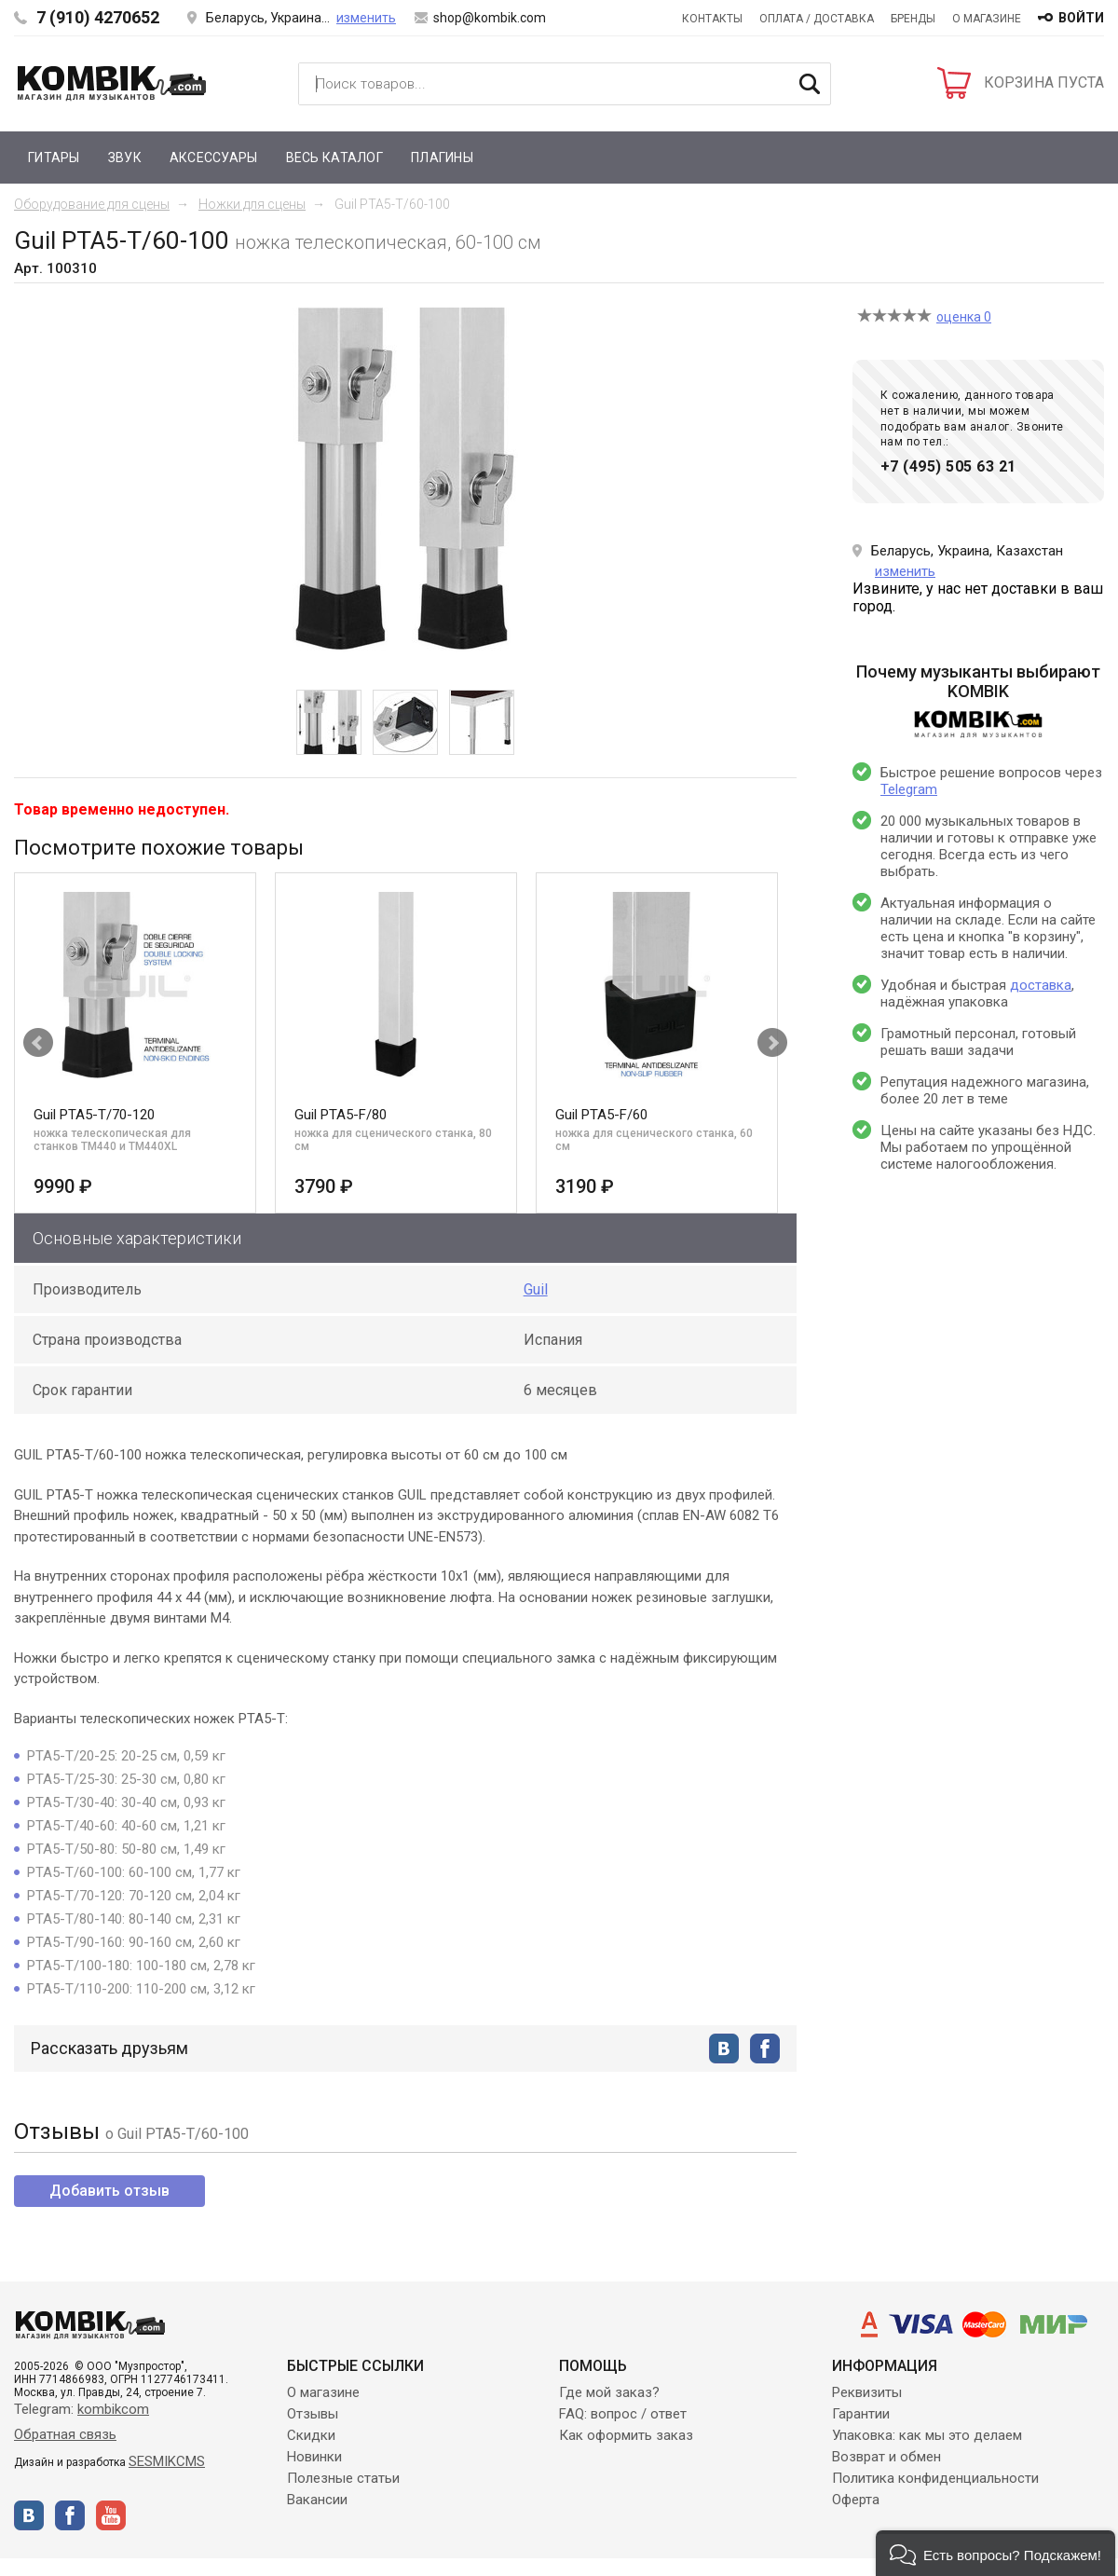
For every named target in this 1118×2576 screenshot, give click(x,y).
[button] (995, 2553)
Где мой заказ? (609, 2392)
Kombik (112, 82)
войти (1081, 17)
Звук (125, 157)
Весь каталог (334, 157)
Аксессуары (214, 157)
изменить (366, 17)
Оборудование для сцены (92, 204)
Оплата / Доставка (816, 18)
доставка (1040, 985)
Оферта (855, 2499)
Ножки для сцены (252, 204)
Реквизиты (867, 2392)
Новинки (314, 2456)
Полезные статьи (343, 2478)
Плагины (442, 157)
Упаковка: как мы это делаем (927, 2435)
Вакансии (317, 2499)
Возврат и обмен (886, 2456)
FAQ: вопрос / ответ (623, 2413)
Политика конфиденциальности (935, 2478)
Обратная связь (65, 2434)
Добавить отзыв (109, 2190)
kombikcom (113, 2409)
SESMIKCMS (167, 2461)
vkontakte (724, 2048)
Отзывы (312, 2413)
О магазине (986, 18)
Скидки (311, 2435)
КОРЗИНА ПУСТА (1044, 82)
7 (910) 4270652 (97, 17)
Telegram (908, 789)
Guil (536, 1289)
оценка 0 (963, 316)
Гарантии (861, 2413)
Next (772, 1043)
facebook (765, 2048)
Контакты (712, 18)
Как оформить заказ (626, 2435)
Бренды (913, 18)
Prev (38, 1043)
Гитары (54, 157)
